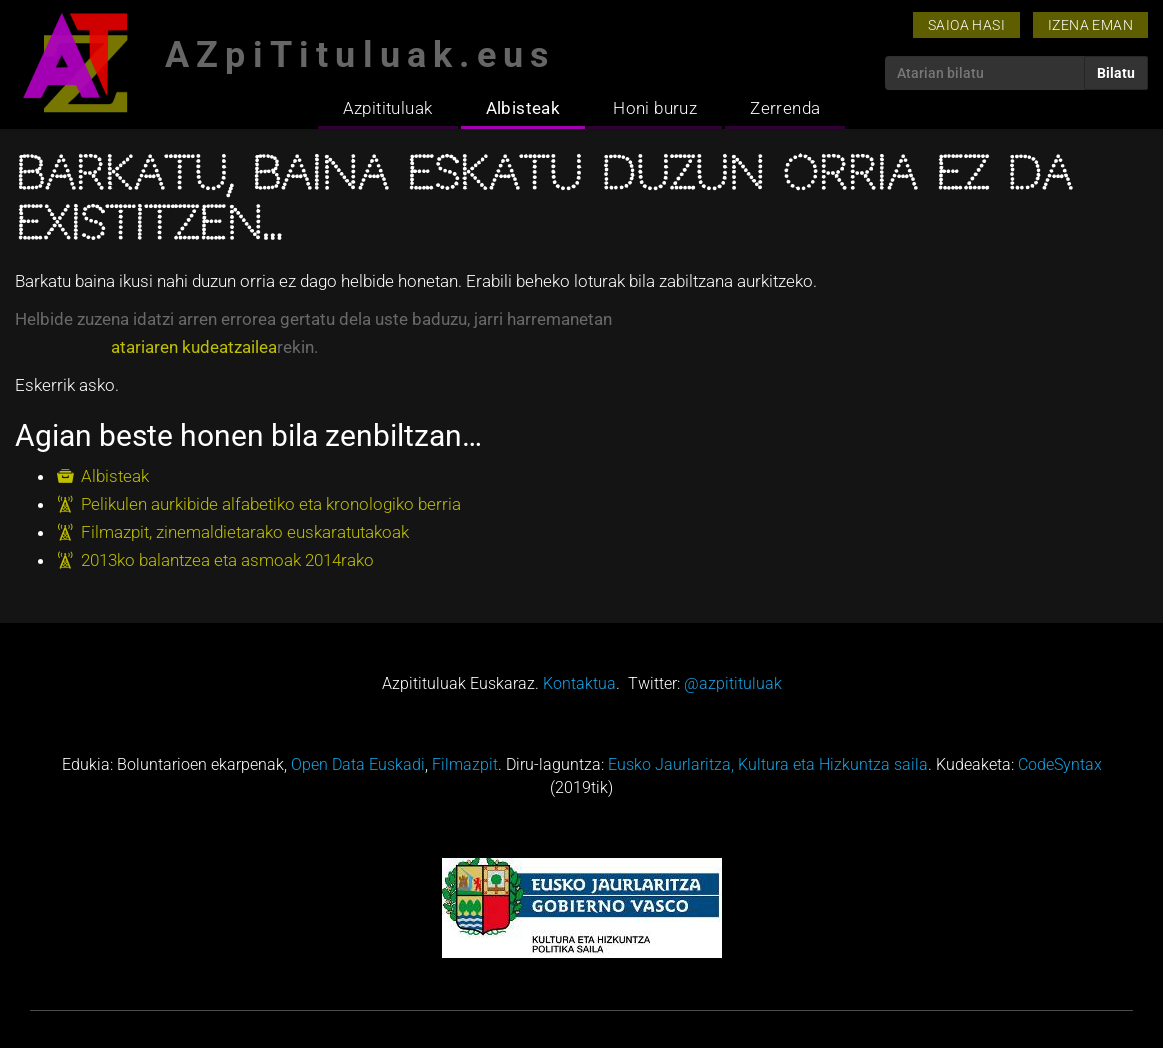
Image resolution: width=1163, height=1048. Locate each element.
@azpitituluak (733, 683)
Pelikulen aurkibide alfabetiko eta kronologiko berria (271, 504)
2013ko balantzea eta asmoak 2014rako (227, 560)
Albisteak (523, 108)
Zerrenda (785, 108)
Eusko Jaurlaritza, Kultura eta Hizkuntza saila (768, 764)
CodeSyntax (1060, 764)
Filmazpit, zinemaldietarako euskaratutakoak (245, 532)
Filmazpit (465, 764)
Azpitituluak (388, 108)
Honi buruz (655, 108)
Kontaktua (579, 683)
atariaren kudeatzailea (194, 347)
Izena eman (1090, 25)
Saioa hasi (966, 25)
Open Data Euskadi (358, 764)
